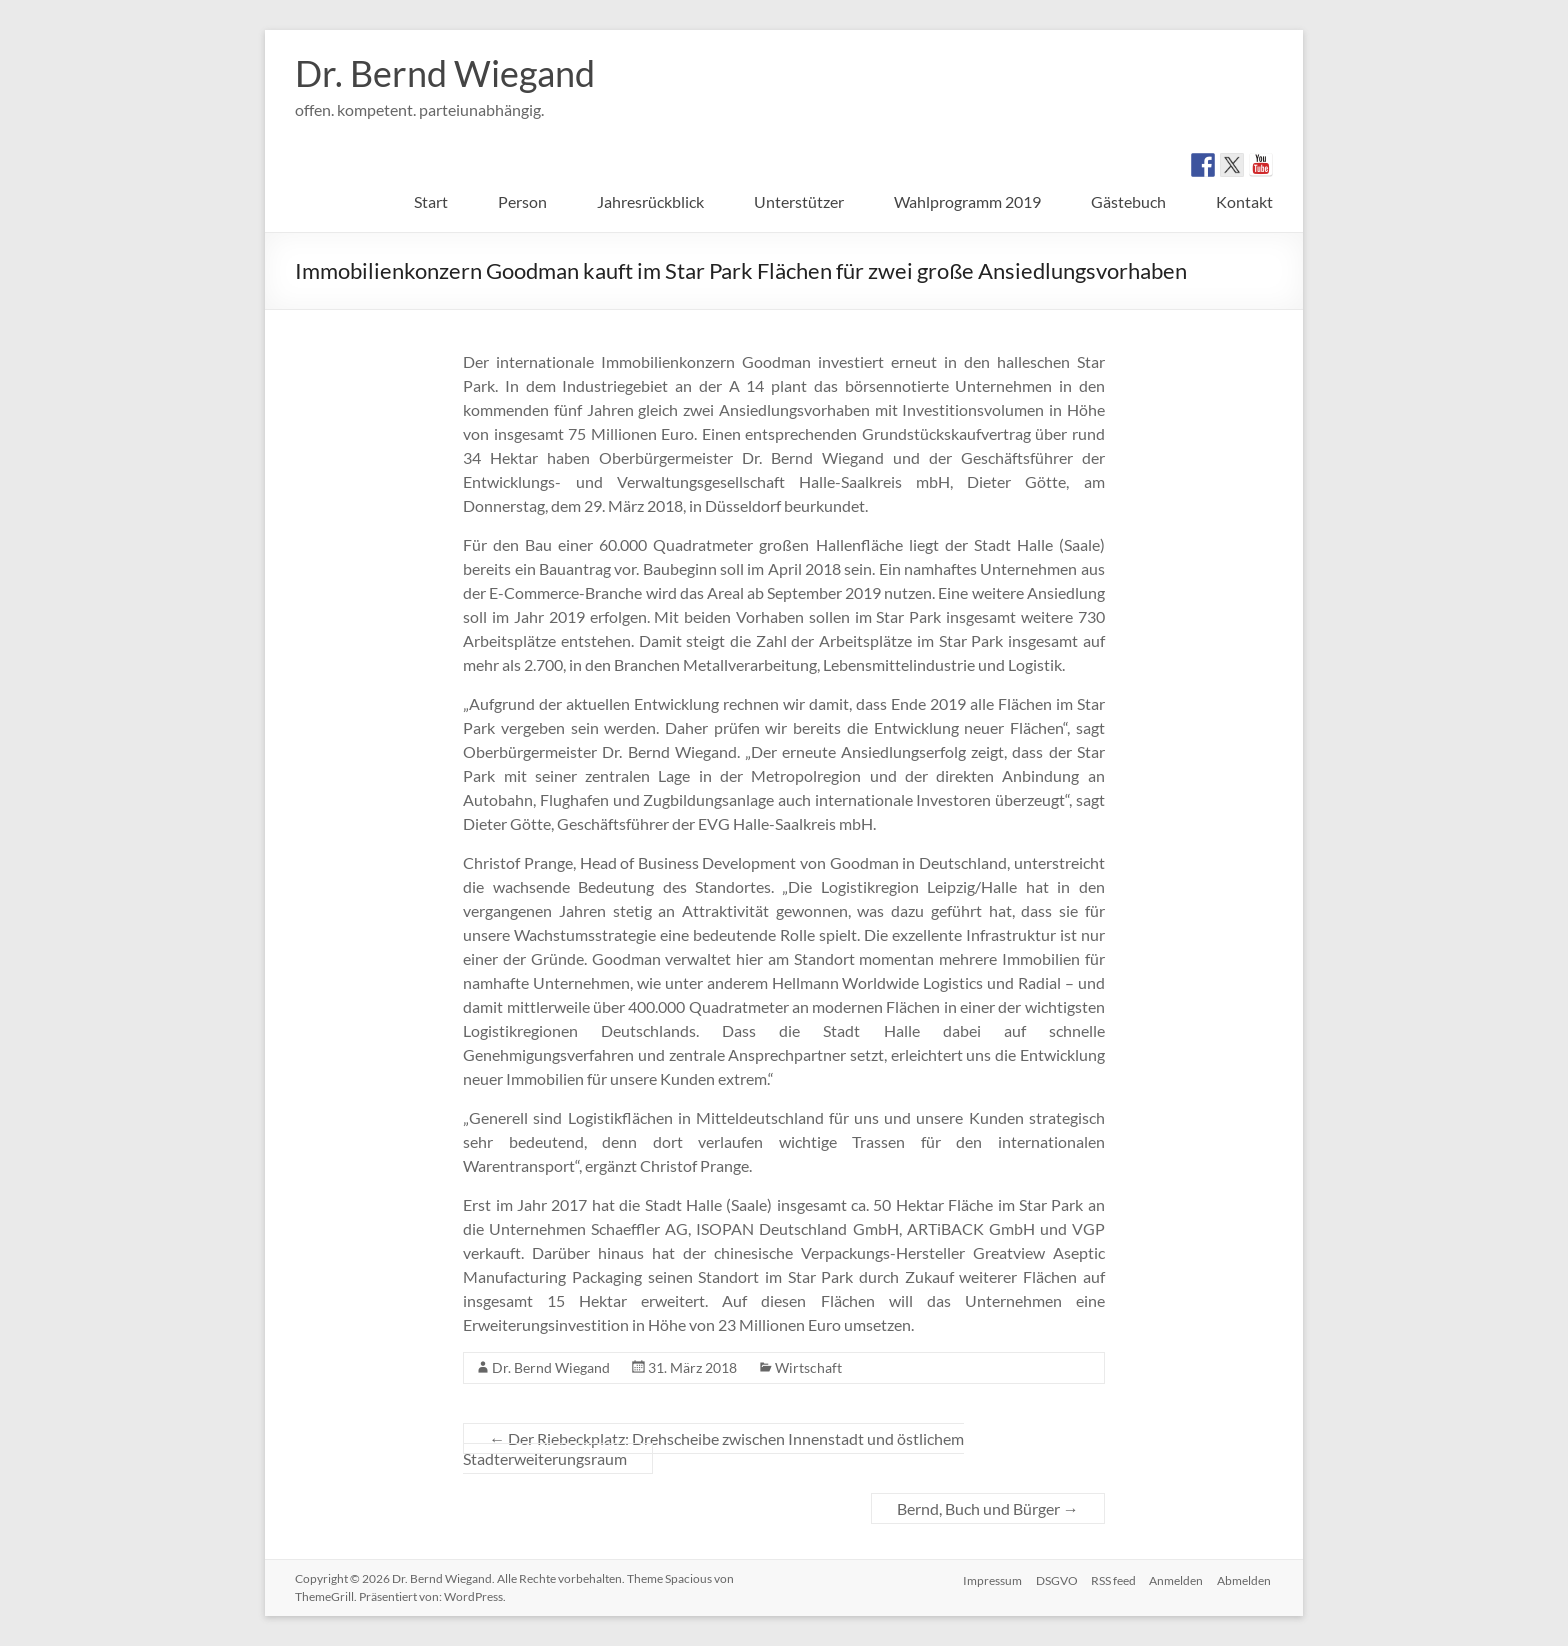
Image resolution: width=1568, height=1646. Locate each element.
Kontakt (1244, 201)
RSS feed (1110, 1578)
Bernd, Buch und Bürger (988, 1508)
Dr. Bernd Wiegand (445, 73)
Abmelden (1246, 1578)
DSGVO (1051, 1578)
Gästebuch (1128, 201)
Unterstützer (799, 201)
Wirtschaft (808, 1367)
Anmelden (1176, 1578)
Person (522, 201)
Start (431, 201)
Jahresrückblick (650, 201)
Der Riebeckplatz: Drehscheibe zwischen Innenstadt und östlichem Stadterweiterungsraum (713, 1448)
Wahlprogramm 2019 (967, 201)
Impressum (984, 1578)
